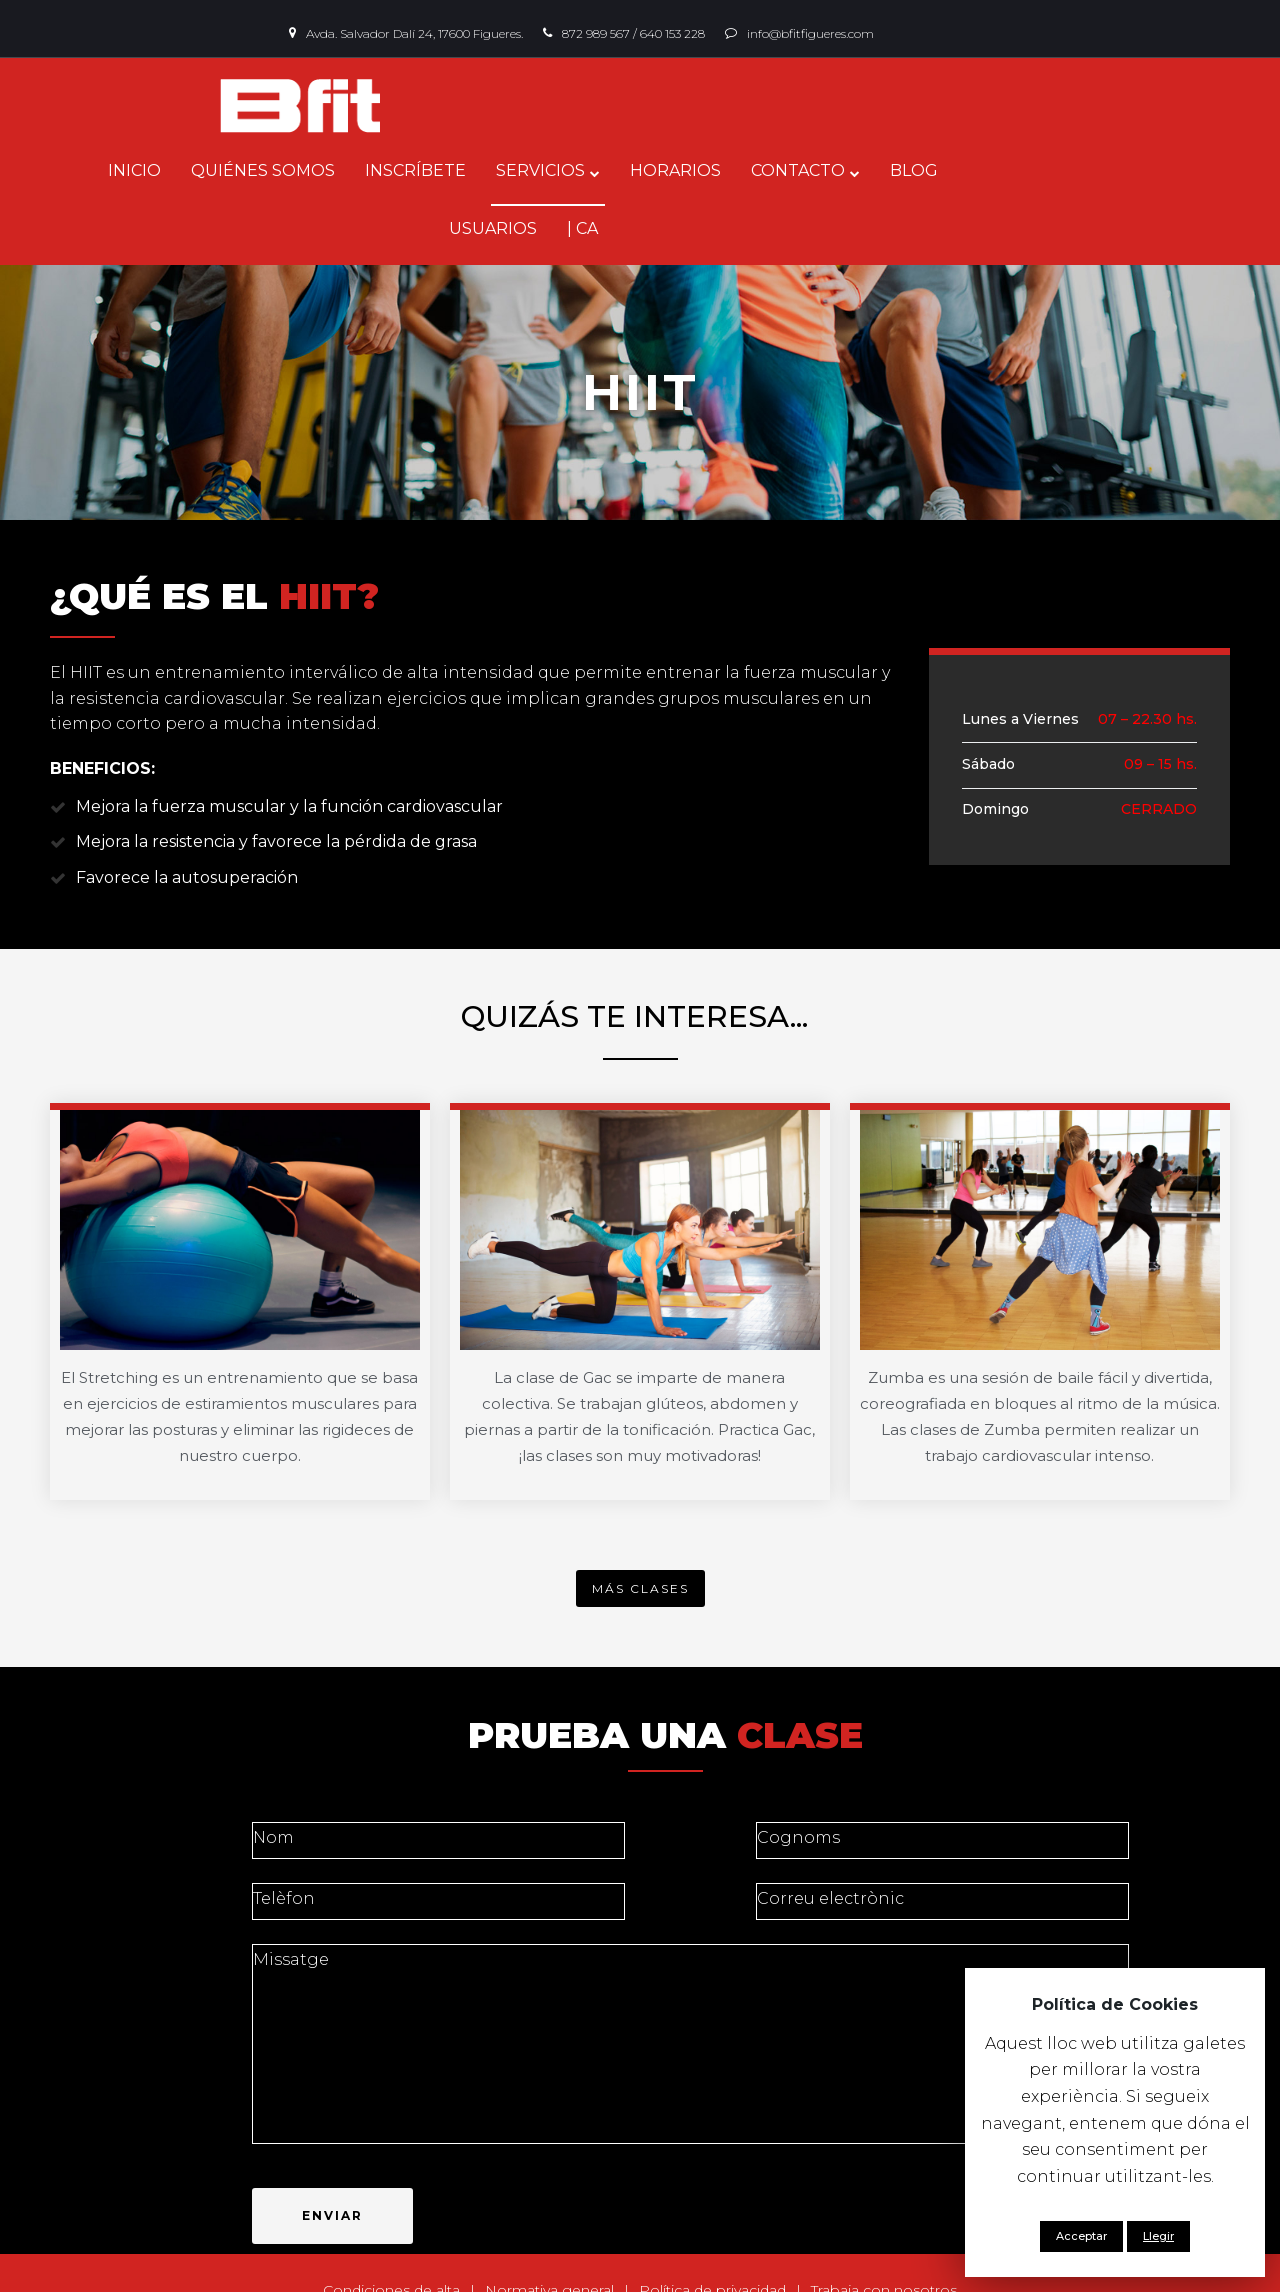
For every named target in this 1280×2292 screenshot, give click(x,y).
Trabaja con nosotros (884, 2231)
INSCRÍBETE (443, 170)
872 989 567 (596, 33)
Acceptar (1081, 2236)
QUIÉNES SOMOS (291, 170)
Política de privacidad (712, 2231)
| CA (1129, 170)
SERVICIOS (568, 170)
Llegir (1158, 2236)
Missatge (691, 1985)
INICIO (162, 170)
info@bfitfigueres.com (810, 33)
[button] (640, 1529)
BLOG (942, 170)
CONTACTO (826, 170)
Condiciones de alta (391, 2231)
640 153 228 (672, 33)
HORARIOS (703, 170)
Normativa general (549, 2231)
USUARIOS (1040, 170)
